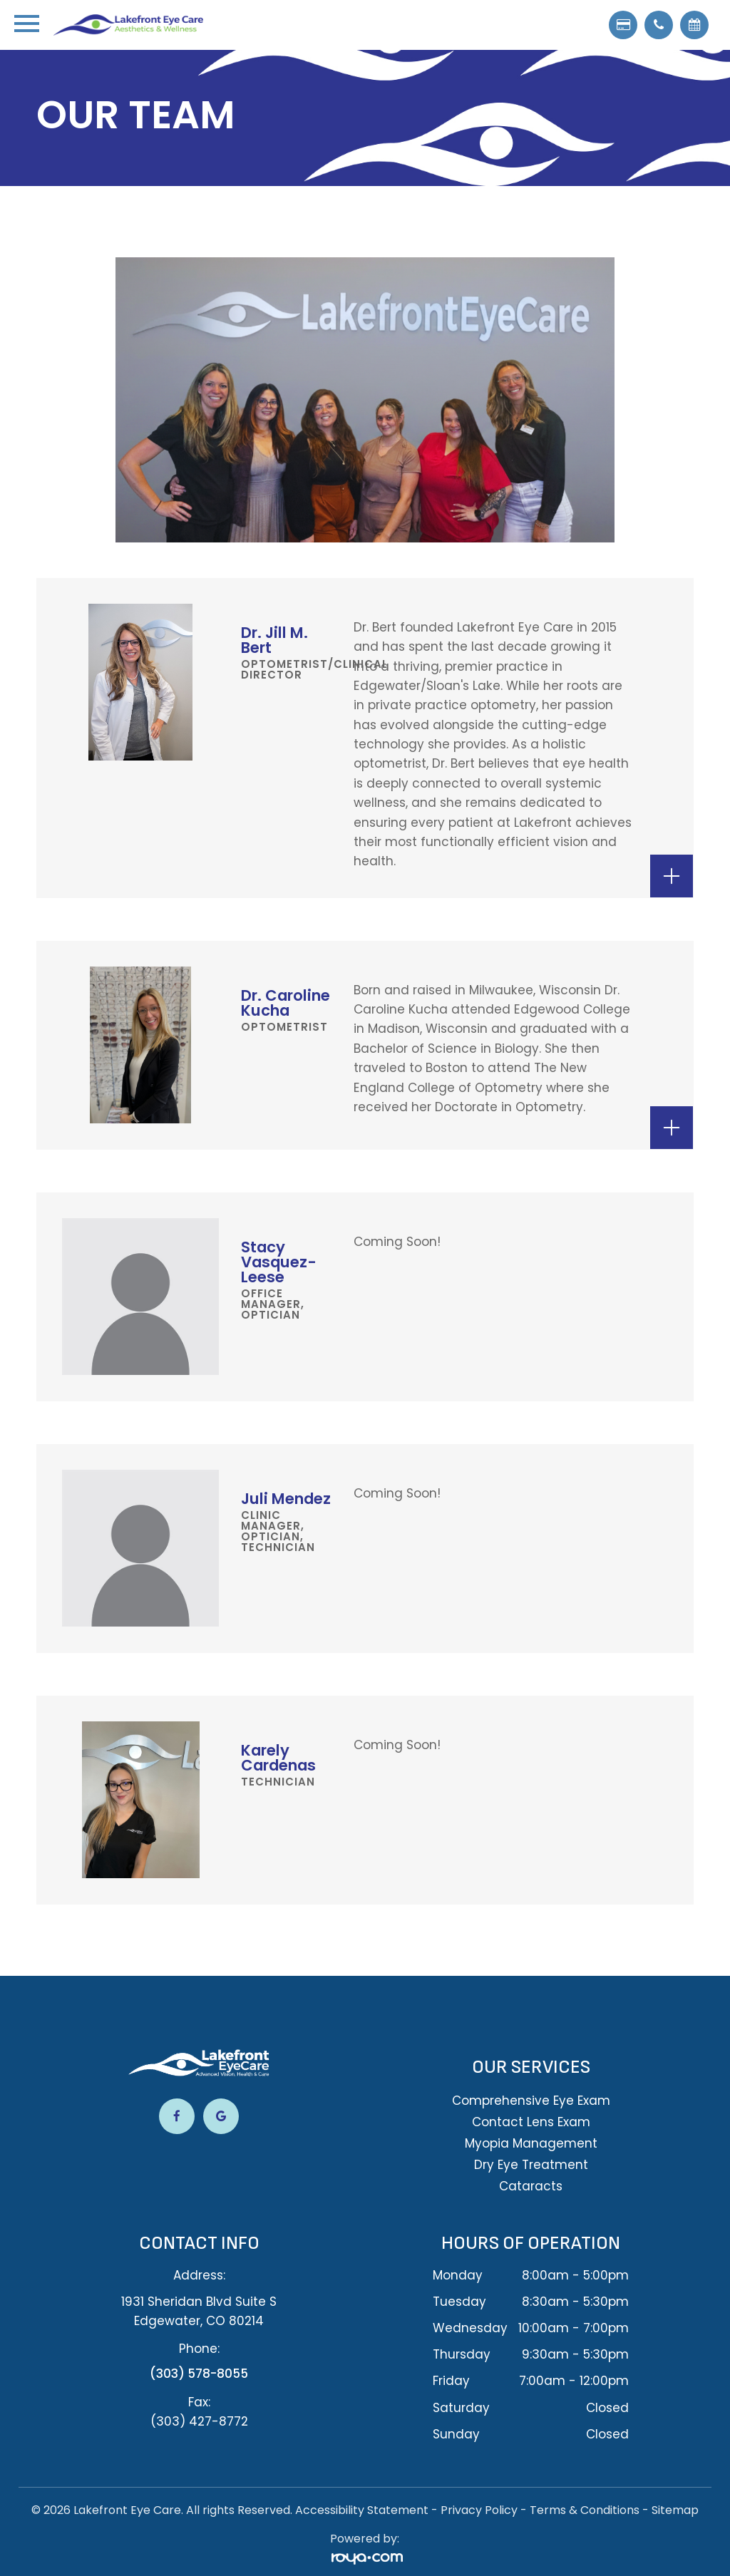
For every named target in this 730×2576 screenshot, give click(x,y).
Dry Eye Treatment (531, 2164)
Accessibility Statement (361, 2508)
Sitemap (675, 2508)
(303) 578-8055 (199, 2373)
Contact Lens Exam (531, 2122)
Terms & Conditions (584, 2508)
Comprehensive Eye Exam (531, 2100)
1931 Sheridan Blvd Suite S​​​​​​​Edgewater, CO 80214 (199, 2311)
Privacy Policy (479, 2508)
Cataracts (530, 2186)
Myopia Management (531, 2143)
